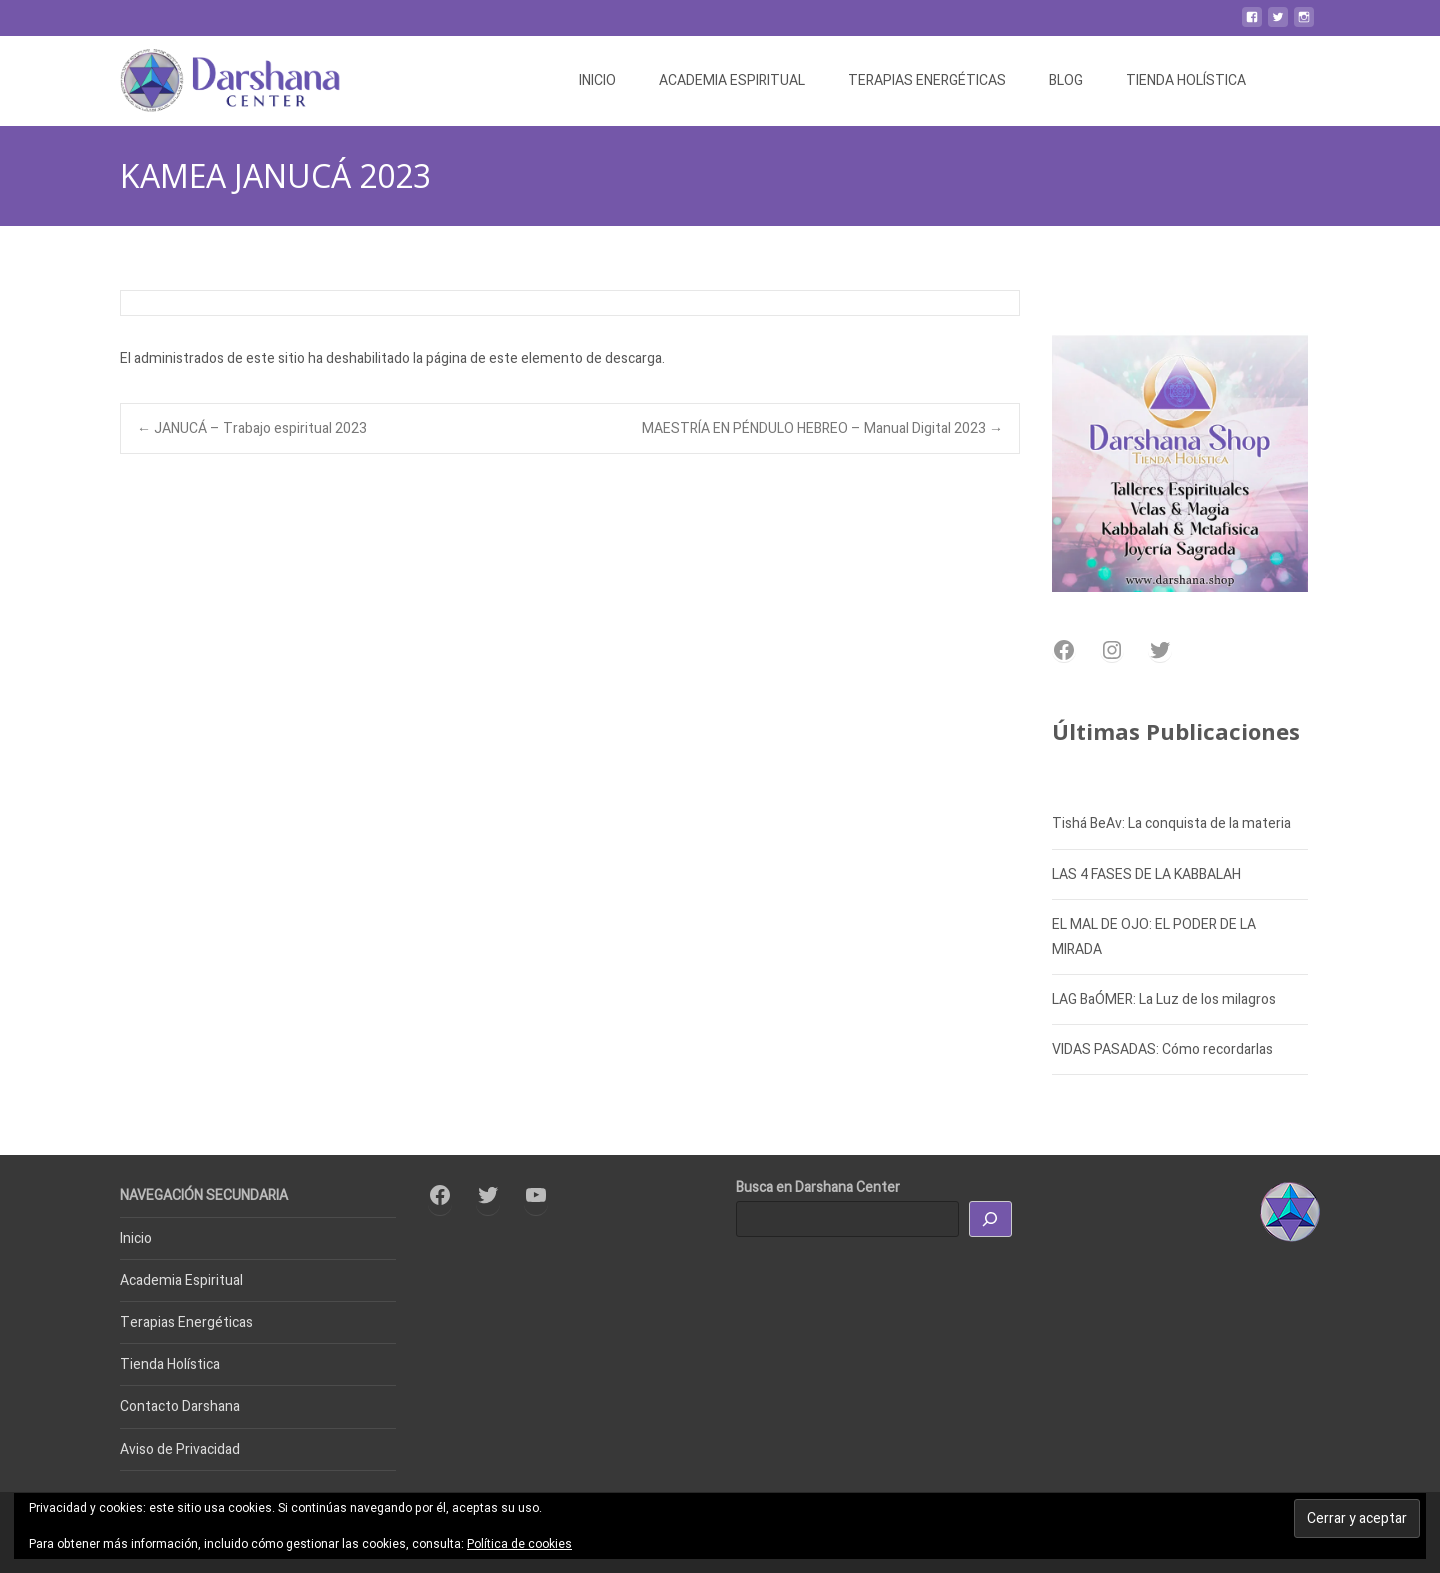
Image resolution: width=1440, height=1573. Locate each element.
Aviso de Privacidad (180, 1449)
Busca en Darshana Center (818, 1187)
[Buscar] (991, 1219)
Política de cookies (519, 1544)
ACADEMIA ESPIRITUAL (732, 80)
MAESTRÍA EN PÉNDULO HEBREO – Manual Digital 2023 (822, 428)
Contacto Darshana (180, 1406)
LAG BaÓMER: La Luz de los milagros (1164, 999)
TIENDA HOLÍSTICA (1186, 80)
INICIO (597, 80)
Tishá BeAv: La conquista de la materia (1171, 823)
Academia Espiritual (181, 1280)
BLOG (1066, 80)
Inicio (136, 1238)
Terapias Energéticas (186, 1322)
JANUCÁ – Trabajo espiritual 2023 (252, 428)
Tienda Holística (170, 1364)
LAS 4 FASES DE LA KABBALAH (1146, 874)
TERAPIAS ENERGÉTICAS (927, 80)
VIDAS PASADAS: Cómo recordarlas (1162, 1049)
